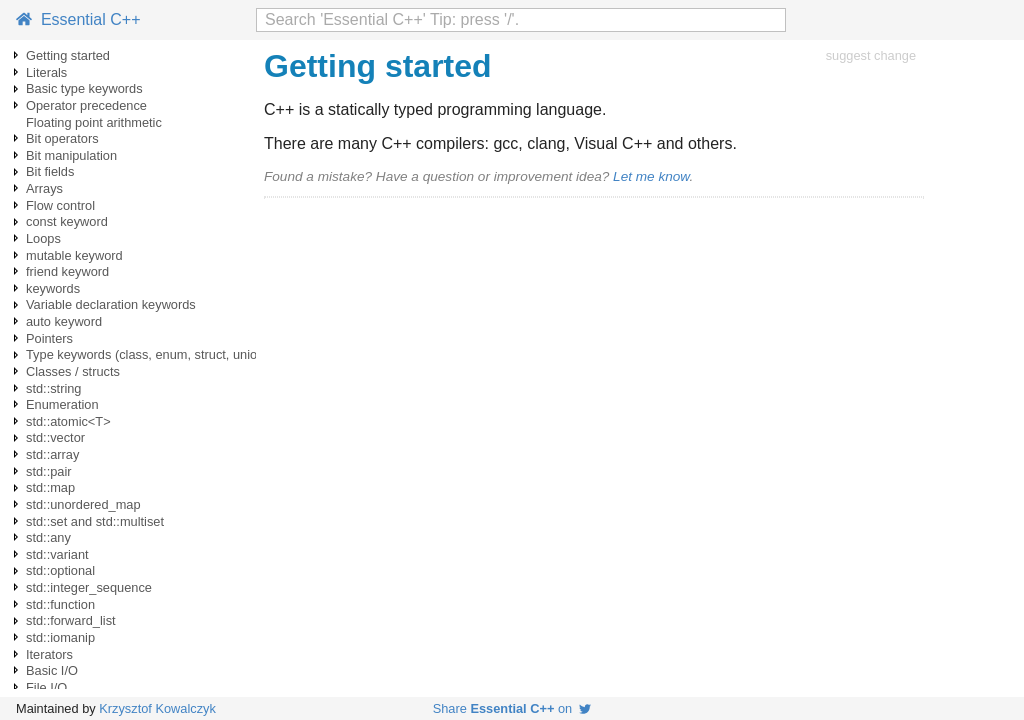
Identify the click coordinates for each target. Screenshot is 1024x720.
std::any (48, 537)
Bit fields (50, 171)
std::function (60, 604)
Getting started (68, 55)
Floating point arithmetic (94, 122)
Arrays (44, 188)
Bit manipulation (71, 155)
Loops (43, 238)
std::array (52, 454)
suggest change (871, 55)
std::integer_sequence (89, 587)
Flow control (60, 205)
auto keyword (64, 321)
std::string (53, 388)
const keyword (67, 221)
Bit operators (62, 138)
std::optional (60, 570)
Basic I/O (52, 670)
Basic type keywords (84, 88)
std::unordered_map (83, 504)
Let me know (651, 176)
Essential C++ (78, 19)
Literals (46, 72)
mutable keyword (74, 255)
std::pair (49, 471)
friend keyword (67, 271)
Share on (512, 708)
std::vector (55, 437)
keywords (53, 288)
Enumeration (62, 404)
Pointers (49, 338)
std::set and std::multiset (95, 521)
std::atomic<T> (68, 421)
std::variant (57, 554)
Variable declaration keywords (111, 304)
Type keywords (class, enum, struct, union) (147, 354)
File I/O (46, 687)
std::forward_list (71, 620)
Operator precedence (86, 105)
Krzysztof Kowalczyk (157, 708)
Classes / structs (73, 371)
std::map (50, 487)
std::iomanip (60, 637)
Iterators (49, 654)
